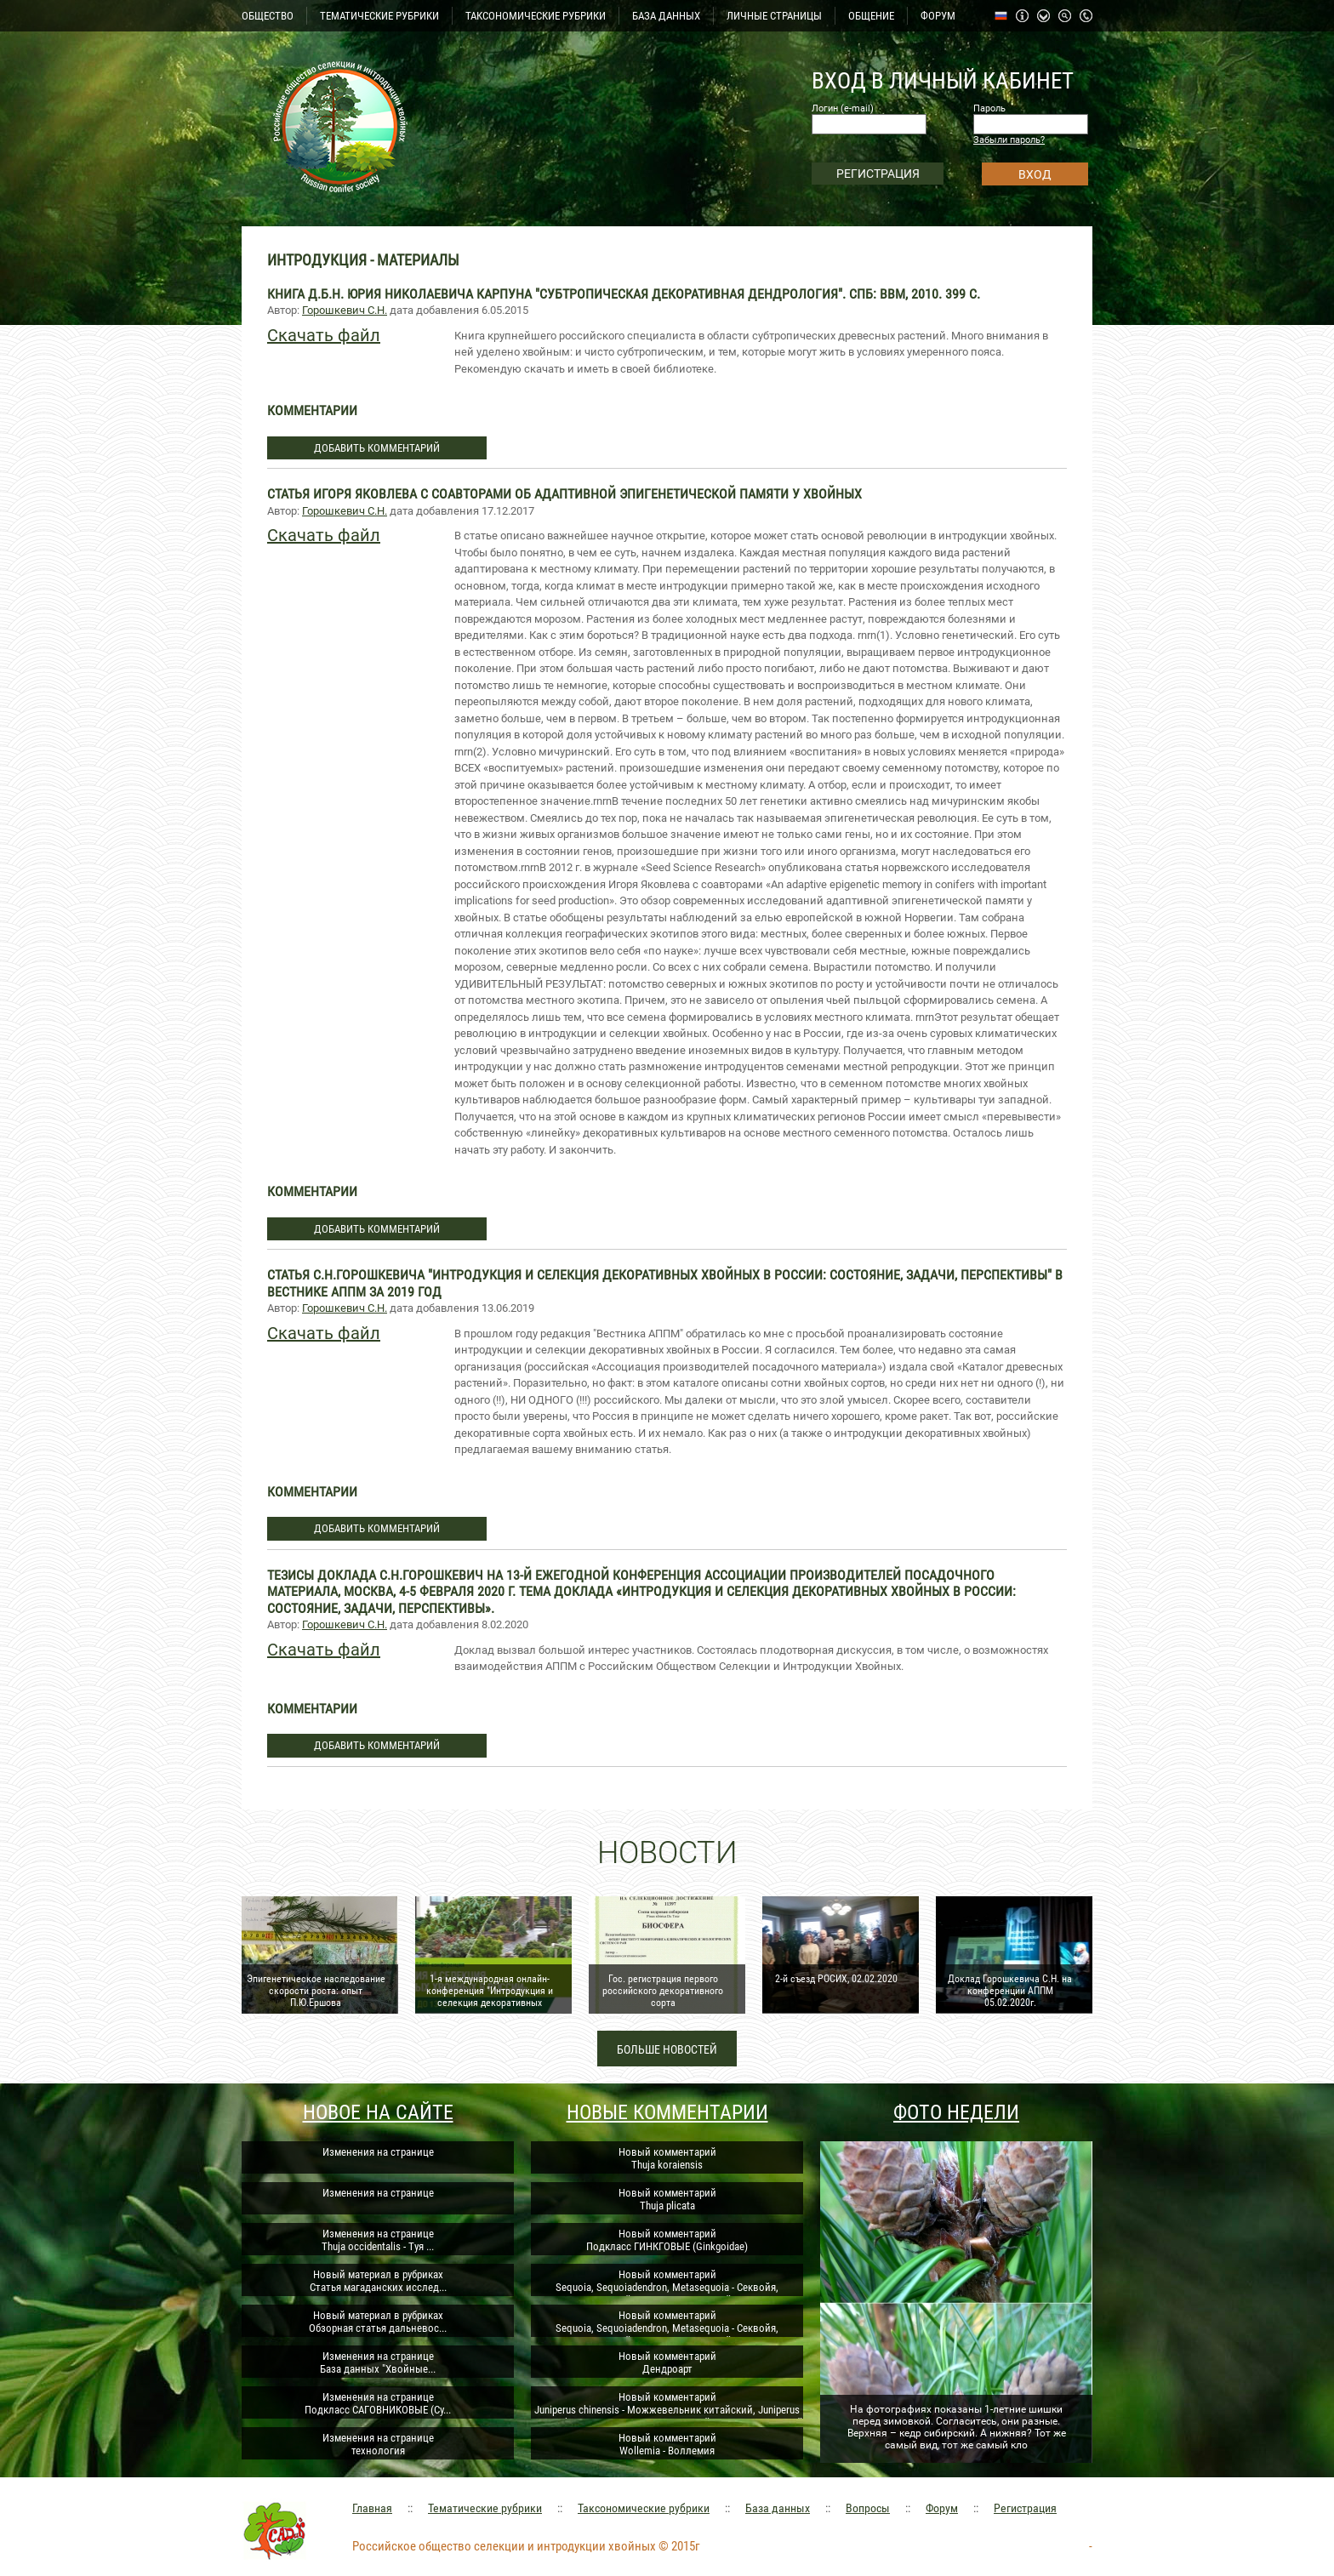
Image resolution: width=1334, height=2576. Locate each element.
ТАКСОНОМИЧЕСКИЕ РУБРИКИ (535, 15)
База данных (777, 2508)
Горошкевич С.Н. (344, 310)
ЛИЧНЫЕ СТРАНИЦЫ (774, 15)
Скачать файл (323, 335)
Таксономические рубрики (644, 2508)
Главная (372, 2508)
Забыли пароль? (1009, 139)
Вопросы (868, 2508)
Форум (942, 2508)
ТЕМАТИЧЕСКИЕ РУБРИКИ (379, 15)
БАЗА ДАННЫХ (666, 15)
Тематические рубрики (485, 2508)
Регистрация (1025, 2508)
